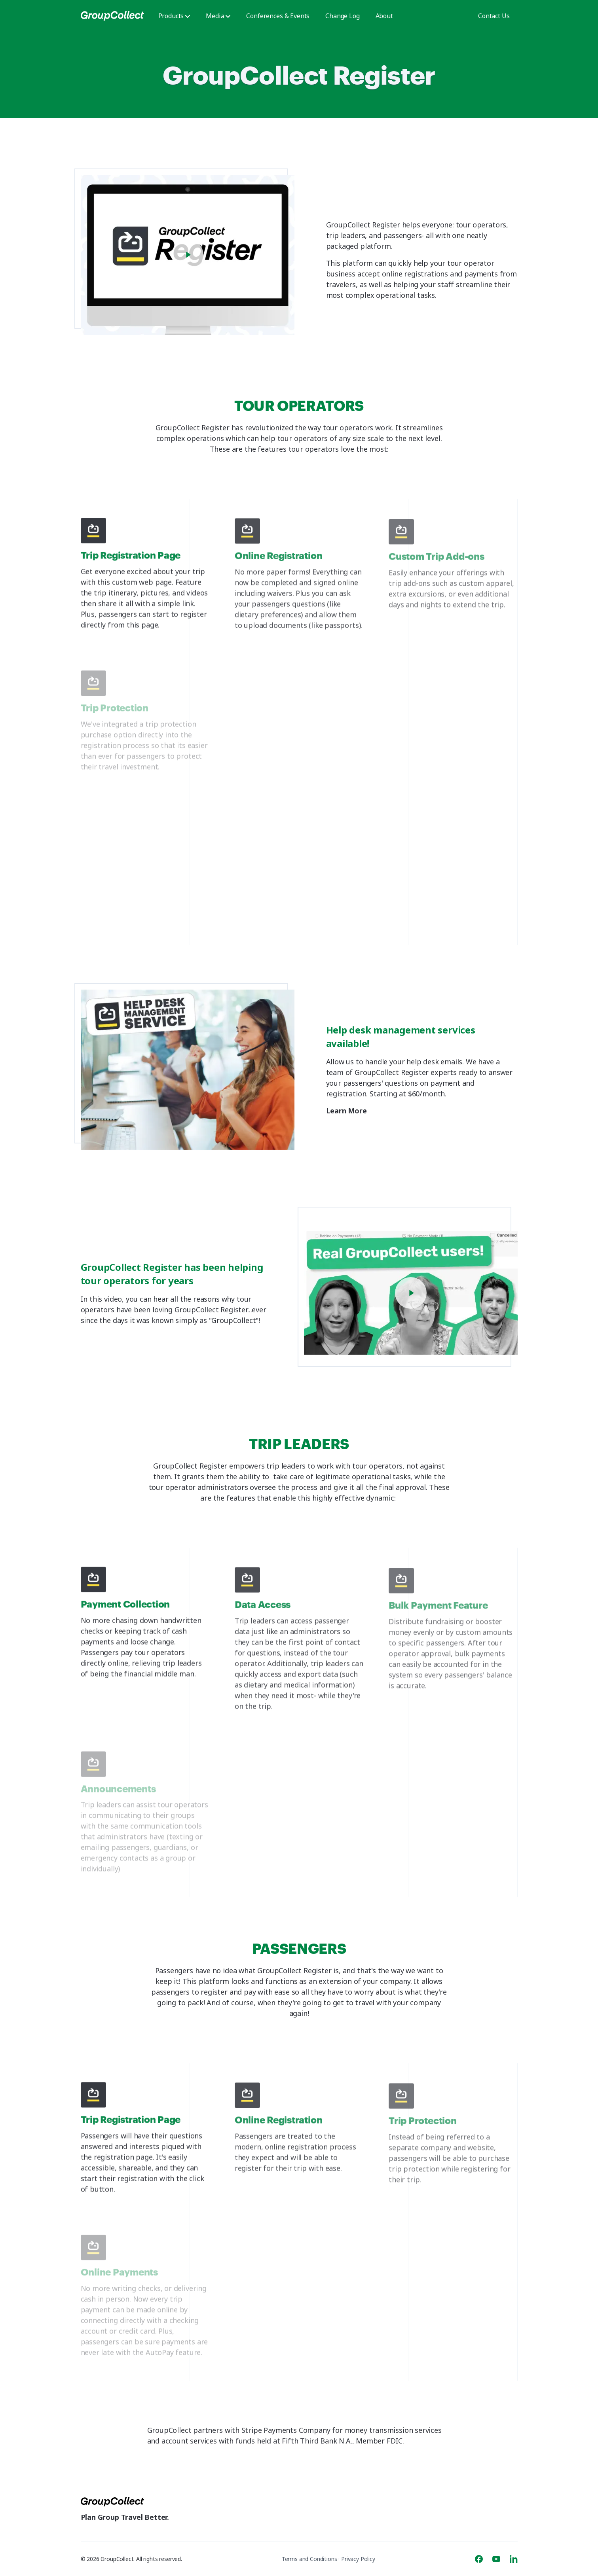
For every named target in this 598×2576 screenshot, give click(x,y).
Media (218, 15)
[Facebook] (479, 2559)
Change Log (342, 15)
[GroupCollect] (112, 15)
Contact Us (493, 15)
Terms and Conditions (309, 2559)
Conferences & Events (277, 15)
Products (174, 15)
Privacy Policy (358, 2559)
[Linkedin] (514, 2559)
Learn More (348, 1110)
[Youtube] (496, 2559)
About (384, 15)
